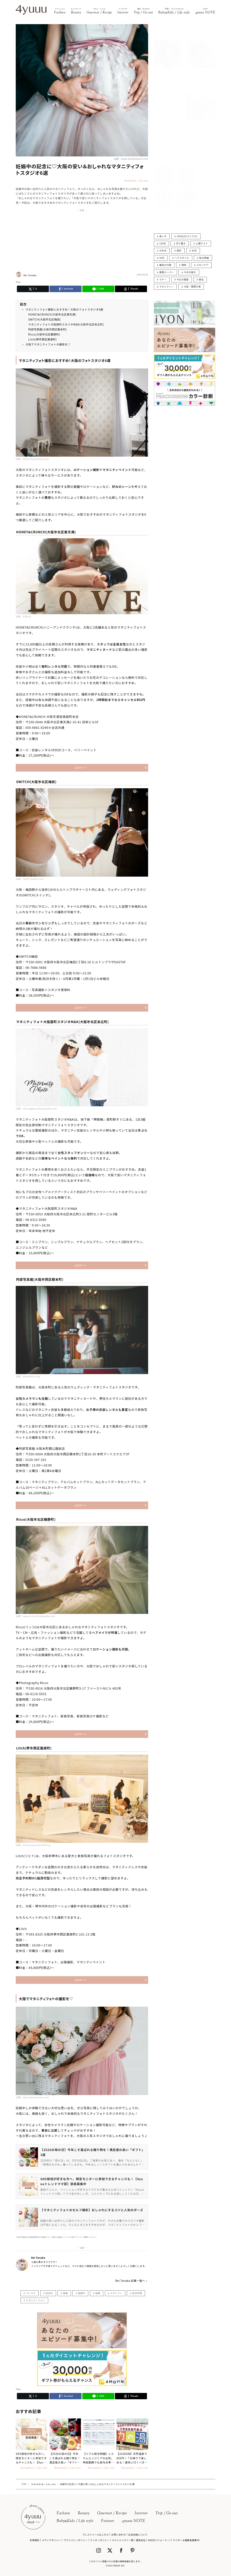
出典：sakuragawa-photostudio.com (36, 1108)
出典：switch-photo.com (30, 878)
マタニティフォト (35, 2300)
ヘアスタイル (182, 257)
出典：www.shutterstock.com (131, 158)
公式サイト (80, 767)
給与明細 (204, 257)
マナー (163, 279)
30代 (161, 257)
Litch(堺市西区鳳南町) (42, 339)
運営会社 (140, 2540)
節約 (179, 250)
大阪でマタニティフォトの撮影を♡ (48, 344)
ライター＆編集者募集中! (186, 2540)
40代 (194, 250)
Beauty (84, 2513)
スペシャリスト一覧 (123, 2540)
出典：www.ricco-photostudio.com (35, 1616)
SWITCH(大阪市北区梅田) (44, 319)
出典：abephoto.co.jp (28, 1376)
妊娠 (65, 2293)
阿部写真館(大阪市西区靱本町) (47, 329)
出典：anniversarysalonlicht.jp (33, 1845)
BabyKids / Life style (75, 2521)
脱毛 (201, 279)
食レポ (163, 236)
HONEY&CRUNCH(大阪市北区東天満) (52, 314)
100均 (162, 243)
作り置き (181, 243)
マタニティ (116, 2293)
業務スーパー (166, 272)
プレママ (30, 2293)
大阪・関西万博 (192, 286)
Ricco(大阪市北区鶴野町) (44, 334)
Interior (141, 2513)
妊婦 (97, 2293)
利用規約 (34, 2540)
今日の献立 (190, 272)
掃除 (184, 264)
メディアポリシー (51, 2540)
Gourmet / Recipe (112, 2513)
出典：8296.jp (23, 616)
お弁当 (163, 250)
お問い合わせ (118, 2534)
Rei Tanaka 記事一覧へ (130, 2281)
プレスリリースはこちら (95, 2534)
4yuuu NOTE (133, 2521)
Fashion (63, 2513)
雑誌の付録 (165, 264)
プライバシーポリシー (76, 2540)
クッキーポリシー (99, 2540)
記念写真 (137, 2293)
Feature (107, 2521)
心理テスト (202, 243)
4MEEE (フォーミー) (159, 2540)
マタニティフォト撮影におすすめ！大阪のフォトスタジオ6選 (64, 309)
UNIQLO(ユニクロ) (187, 236)
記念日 (49, 2293)
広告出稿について (137, 2534)
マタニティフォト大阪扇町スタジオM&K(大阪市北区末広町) (66, 324)
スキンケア (202, 264)
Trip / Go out (166, 2513)
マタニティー (166, 286)
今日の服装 (183, 279)
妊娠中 (81, 2293)
